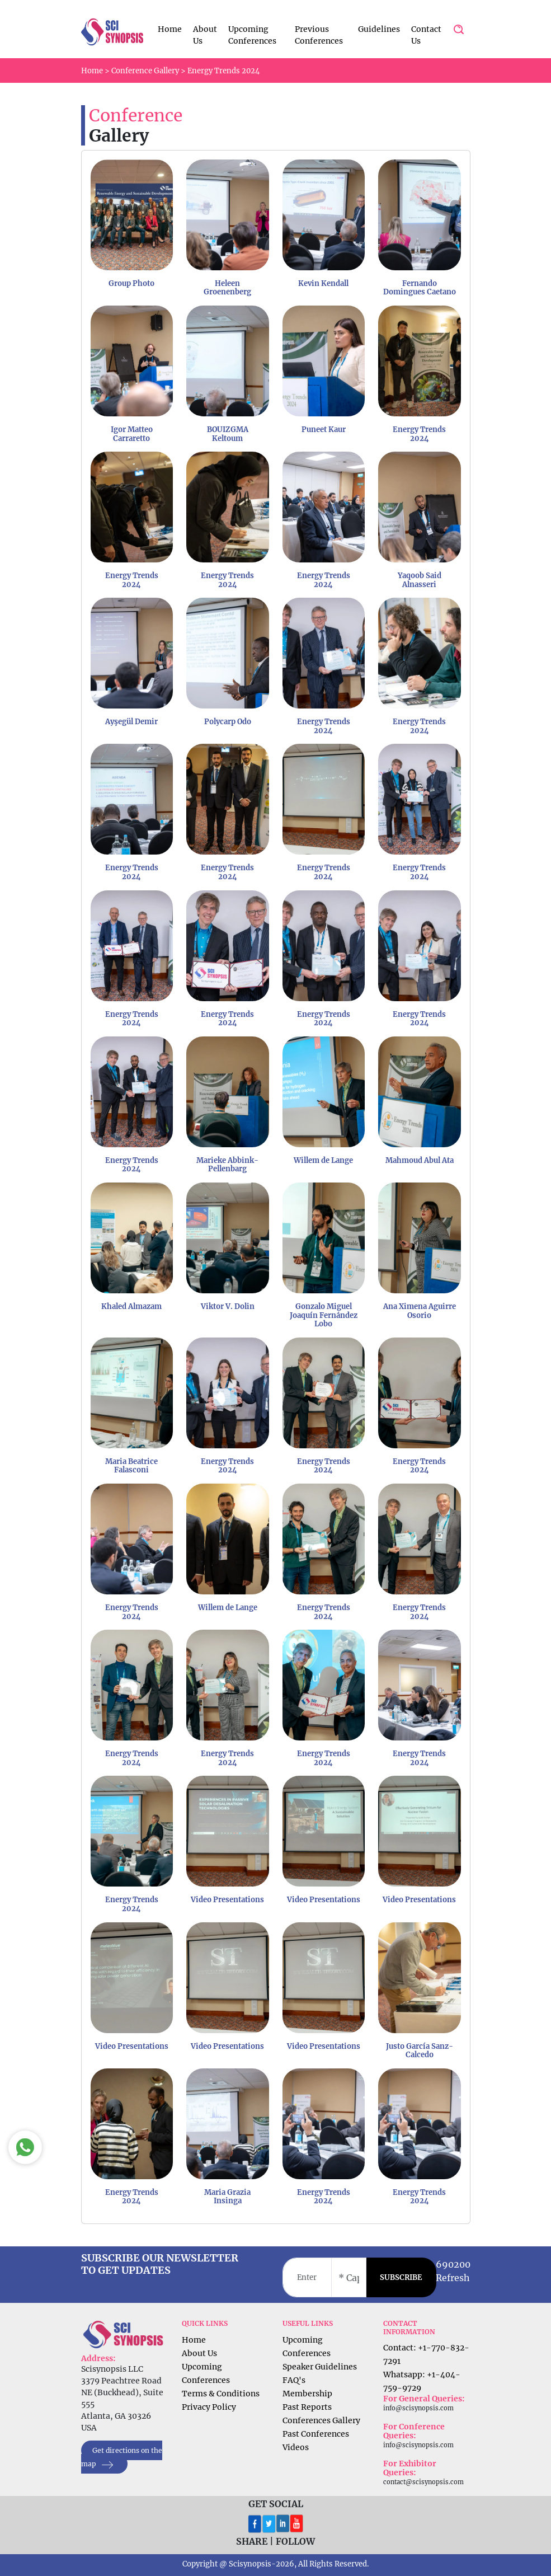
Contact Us (426, 35)
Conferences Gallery (321, 2420)
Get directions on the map (121, 2457)
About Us (205, 35)
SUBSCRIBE (401, 2277)
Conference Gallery (145, 71)
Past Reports (307, 2407)
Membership (307, 2394)
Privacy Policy (209, 2407)
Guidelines (379, 29)
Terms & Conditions (221, 2394)
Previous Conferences (319, 35)
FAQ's (293, 2380)
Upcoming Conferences (252, 35)
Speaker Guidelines (319, 2367)
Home (170, 29)
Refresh (453, 2277)
